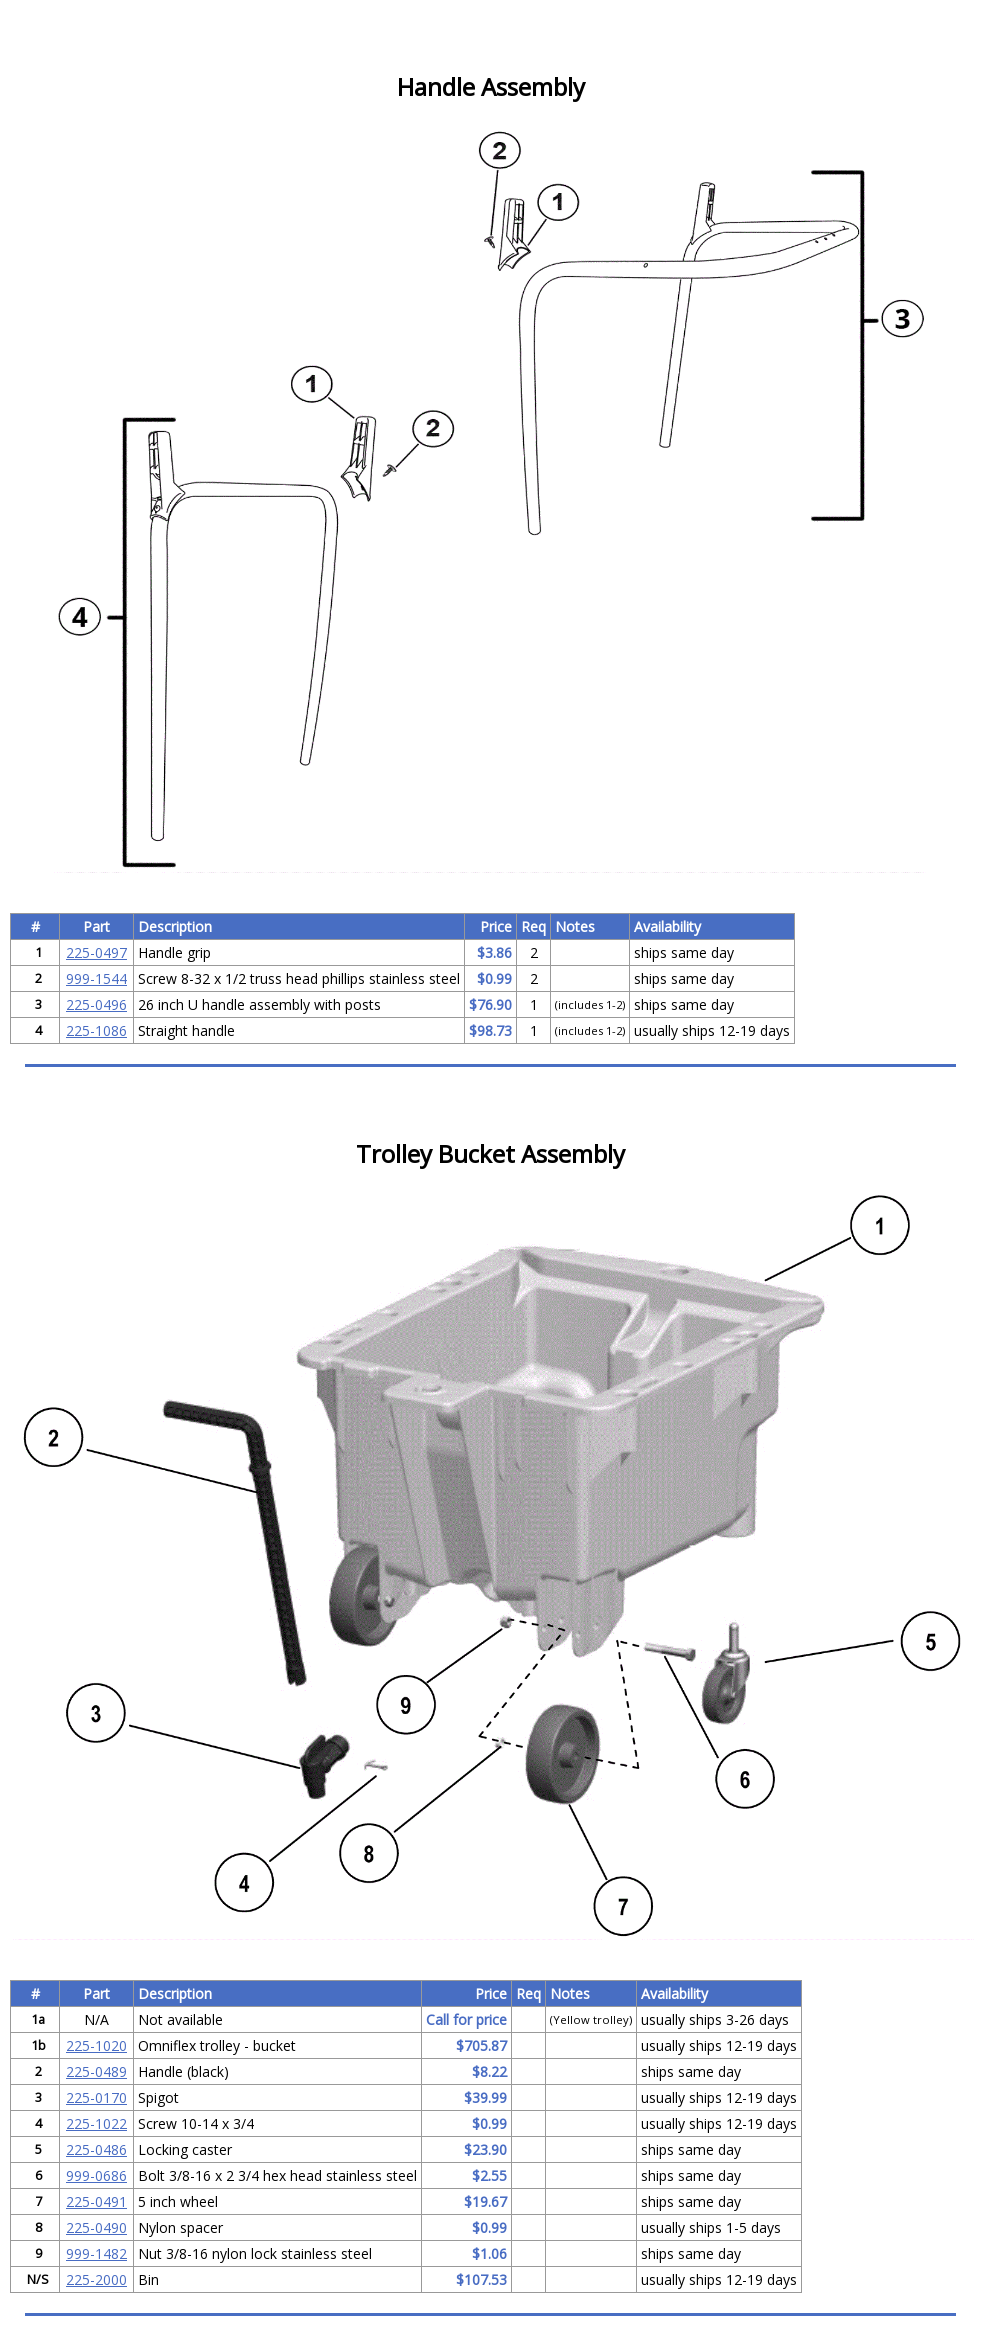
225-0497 (96, 952)
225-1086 (96, 1030)
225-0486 (96, 2149)
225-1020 (96, 2045)
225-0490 (96, 2227)
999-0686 (96, 2175)
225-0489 (96, 2071)
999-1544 (96, 978)
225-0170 (96, 2097)
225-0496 (96, 1004)
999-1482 (96, 2253)
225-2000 (96, 2279)
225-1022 (96, 2123)
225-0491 (96, 2201)
